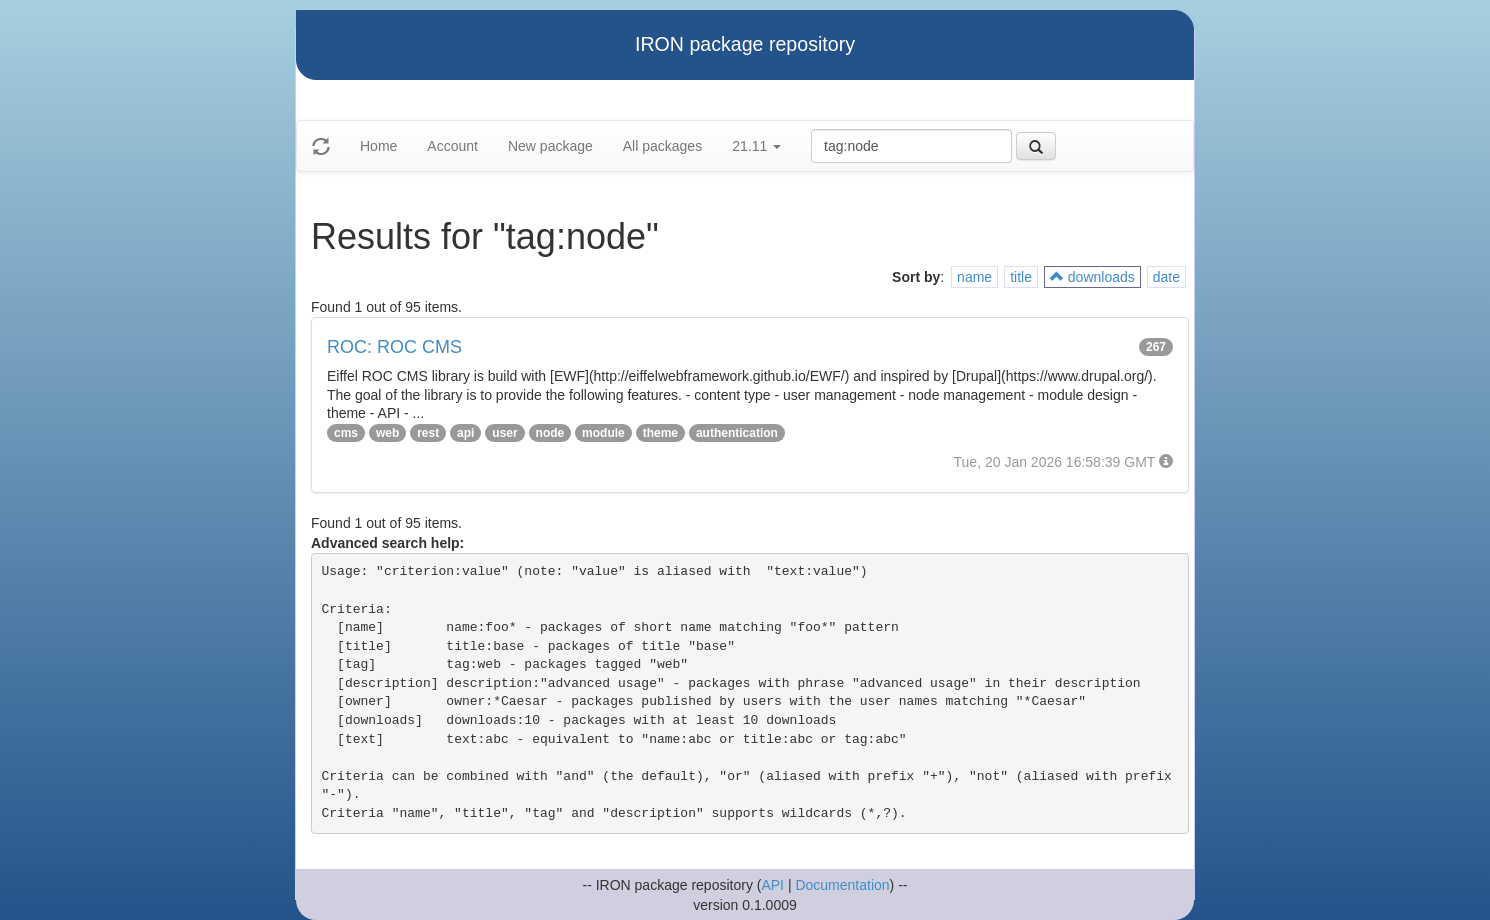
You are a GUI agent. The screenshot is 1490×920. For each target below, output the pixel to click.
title (1021, 277)
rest (428, 433)
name (974, 277)
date (1166, 277)
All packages (662, 146)
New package (550, 146)
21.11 (756, 146)
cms (346, 433)
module (603, 433)
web (387, 433)
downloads (1092, 277)
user (504, 433)
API (772, 885)
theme (660, 433)
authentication (737, 433)
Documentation (842, 885)
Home (378, 146)
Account (452, 146)
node (550, 433)
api (465, 433)
